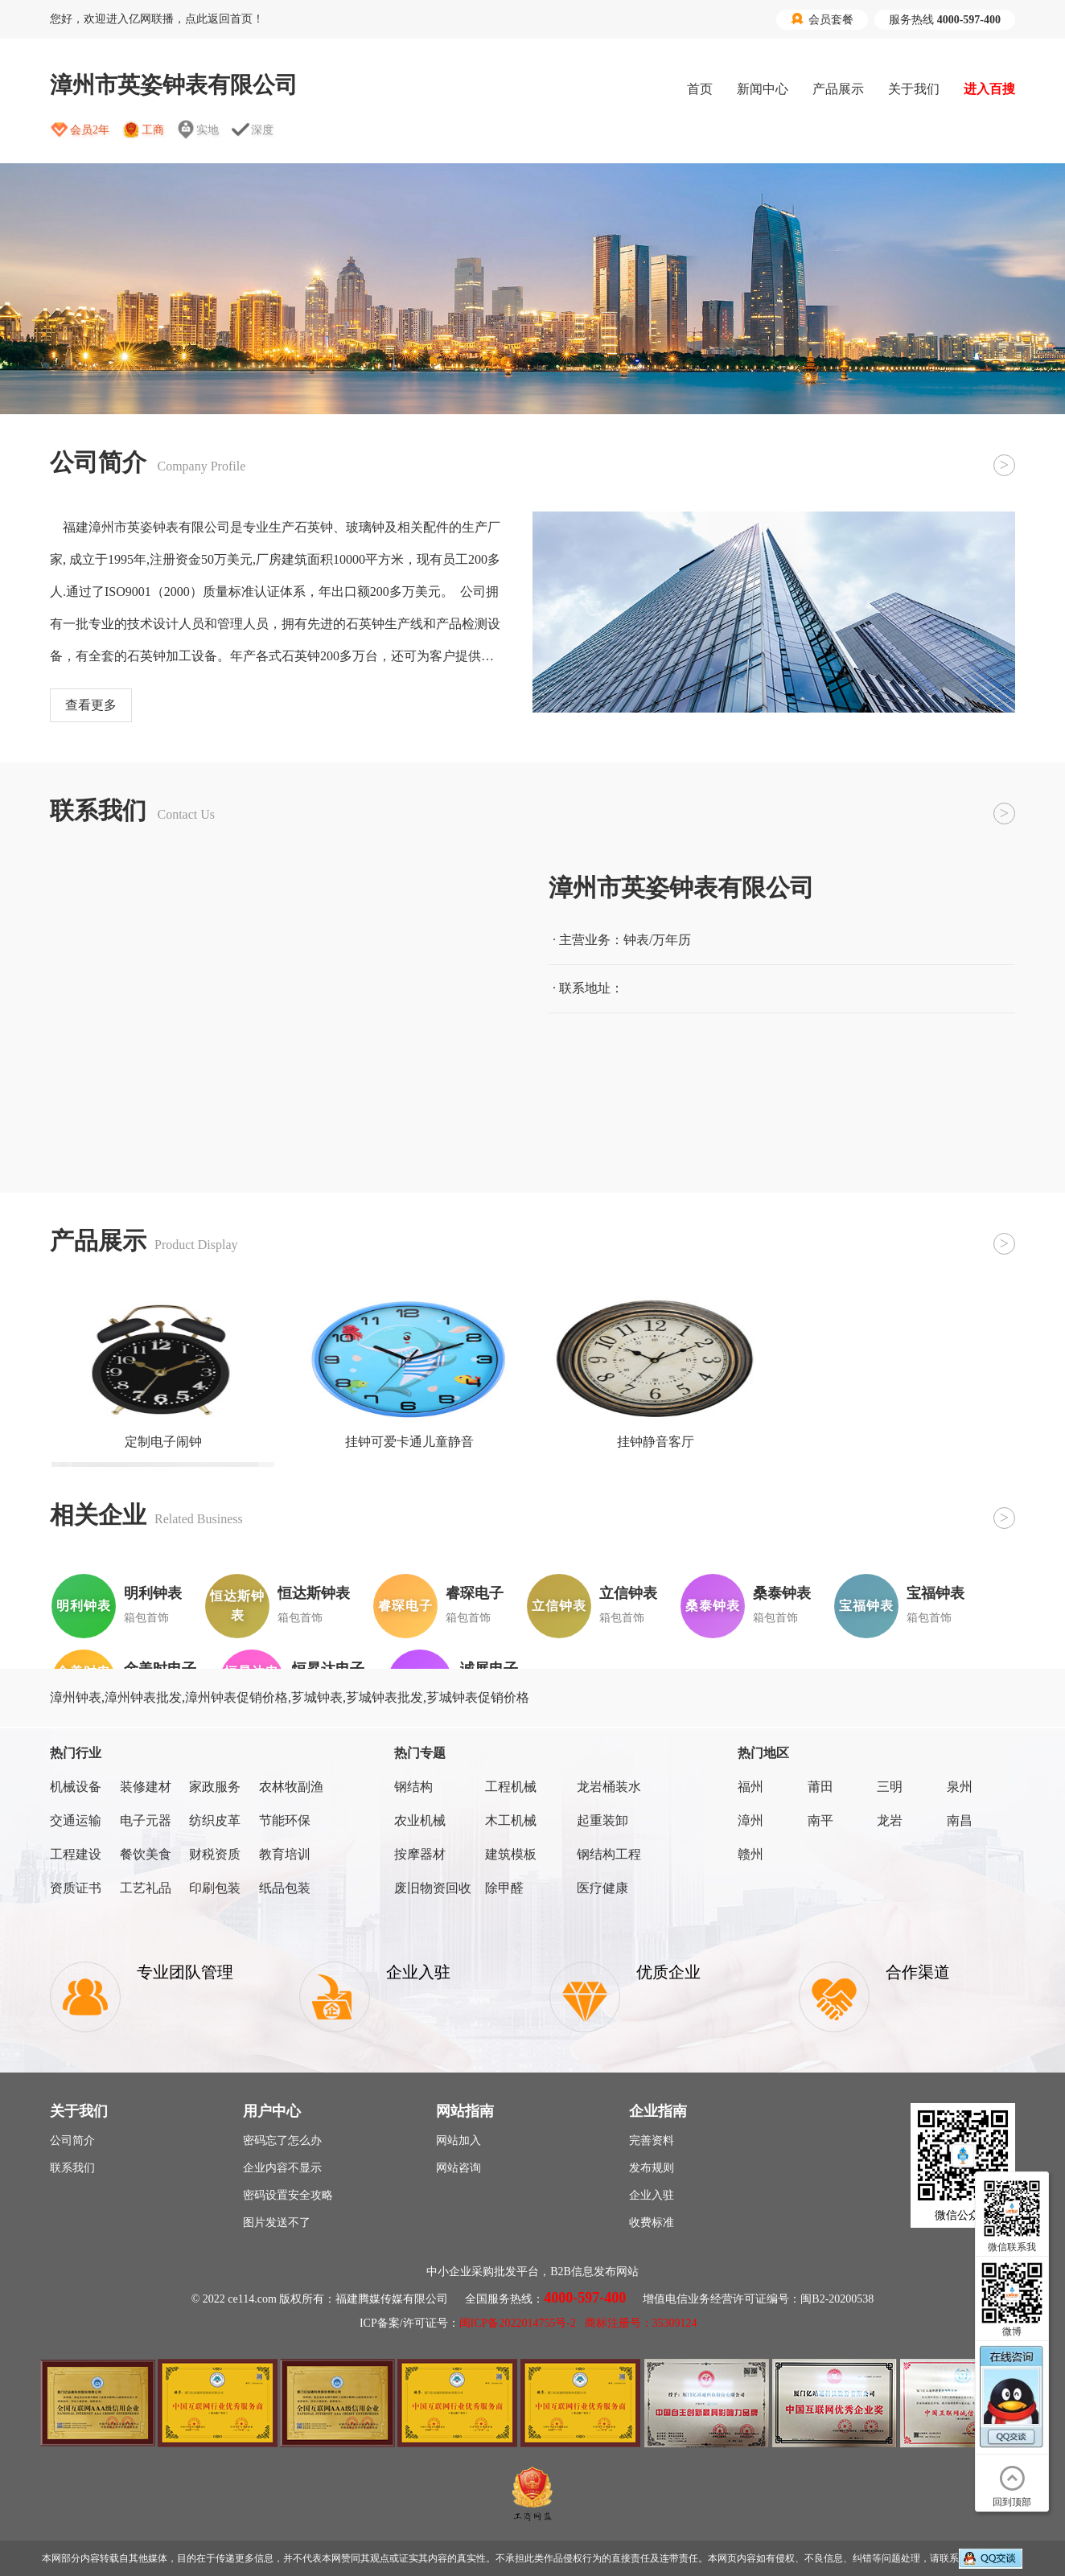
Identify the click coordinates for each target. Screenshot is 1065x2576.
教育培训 (284, 1854)
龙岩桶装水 (609, 1786)
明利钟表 (153, 1593)
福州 (750, 1786)
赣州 (750, 1854)
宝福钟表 (935, 1593)
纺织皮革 (215, 1820)
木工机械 (511, 1820)
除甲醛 (504, 1888)
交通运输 (75, 1820)
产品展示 (838, 89)
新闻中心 (762, 89)
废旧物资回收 (432, 1888)
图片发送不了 (276, 2223)
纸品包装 (284, 1888)
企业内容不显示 (282, 2168)
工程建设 (75, 1854)
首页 (700, 89)
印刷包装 (215, 1888)
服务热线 (945, 20)
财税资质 (215, 1854)
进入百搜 (989, 89)
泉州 (959, 1786)
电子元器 (145, 1820)
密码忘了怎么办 (282, 2140)
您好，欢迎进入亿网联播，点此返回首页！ (157, 19)
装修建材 (145, 1786)
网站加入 (458, 2140)
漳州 (750, 1820)
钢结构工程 (609, 1854)
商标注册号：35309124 (641, 2323)
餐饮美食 (145, 1854)
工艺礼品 (145, 1888)
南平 (820, 1820)
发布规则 (651, 2168)
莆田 (820, 1786)
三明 (890, 1786)
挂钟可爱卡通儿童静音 (409, 1441)
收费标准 (651, 2223)
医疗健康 (602, 1888)
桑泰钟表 (782, 1593)
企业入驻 (651, 2195)
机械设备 (75, 1786)
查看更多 (91, 705)
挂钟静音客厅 (655, 1441)
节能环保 (284, 1820)
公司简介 (72, 2140)
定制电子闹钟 (163, 1441)
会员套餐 (822, 19)
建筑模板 (511, 1854)
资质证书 (75, 1888)
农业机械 (420, 1820)
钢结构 (413, 1786)
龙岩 (890, 1820)
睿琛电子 (475, 1593)
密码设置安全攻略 (288, 2195)
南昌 (959, 1820)
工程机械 (511, 1786)
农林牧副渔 (291, 1786)
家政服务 (215, 1786)
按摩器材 (420, 1854)
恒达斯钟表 (314, 1593)
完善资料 (651, 2140)
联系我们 (72, 2168)
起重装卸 (602, 1820)
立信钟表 (628, 1593)
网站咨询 (458, 2168)
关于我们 (914, 89)
